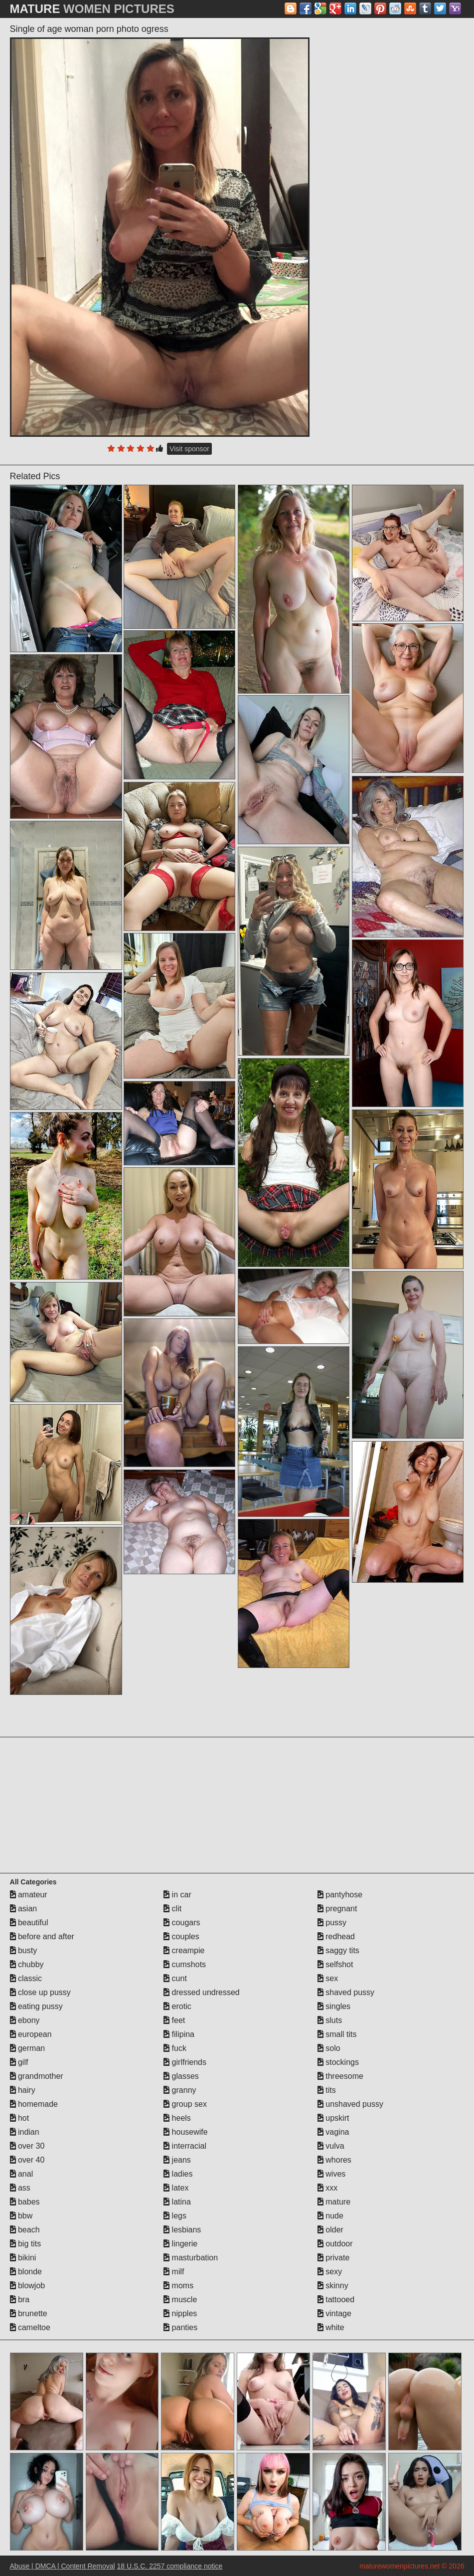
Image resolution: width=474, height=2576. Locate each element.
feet (174, 2020)
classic (26, 1978)
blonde (26, 2271)
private (333, 2257)
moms (178, 2285)
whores (334, 2160)
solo (328, 2048)
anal (21, 2174)
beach (25, 2229)
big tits (25, 2243)
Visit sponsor (189, 449)
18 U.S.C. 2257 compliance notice (170, 2566)
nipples (180, 2313)
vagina (333, 2132)
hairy (22, 2090)
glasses (181, 2076)
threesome (340, 2076)
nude (330, 2215)
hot (19, 2118)
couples (181, 1936)
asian (23, 1908)
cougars (181, 1922)
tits (326, 2090)
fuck (174, 2048)
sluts (329, 2020)
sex (327, 1978)
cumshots (184, 1964)
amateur (28, 1894)
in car (177, 1894)
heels (177, 2118)
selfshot (335, 1964)
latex (175, 2188)
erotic (177, 2006)
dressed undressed (201, 1992)
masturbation (190, 2257)
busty (23, 1950)
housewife (185, 2132)
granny (179, 2090)
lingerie (180, 2243)
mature (333, 2202)
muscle (180, 2299)
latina (177, 2202)
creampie (183, 1950)
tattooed (335, 2299)
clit (172, 1908)
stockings (338, 2062)
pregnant (337, 1908)
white (330, 2327)
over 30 (27, 2146)
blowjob (27, 2285)
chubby (27, 1964)
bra (20, 2299)
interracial (184, 2146)
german (27, 2048)
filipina (178, 2034)
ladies (177, 2174)
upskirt (333, 2118)
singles (333, 2006)
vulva (330, 2146)
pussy (331, 1922)
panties (180, 2327)
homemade (34, 2104)
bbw (21, 2215)
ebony (25, 2020)
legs (174, 2215)
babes (25, 2202)
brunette (28, 2313)
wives (331, 2174)
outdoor (335, 2243)
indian (24, 2132)
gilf (19, 2062)
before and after (42, 1936)
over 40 (27, 2160)
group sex (185, 2104)
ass (20, 2188)
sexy (329, 2271)
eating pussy (36, 2006)
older (330, 2229)
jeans (177, 2160)
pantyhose (339, 1894)
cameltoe (30, 2327)
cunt (175, 1978)
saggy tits (338, 1950)
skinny (332, 2285)
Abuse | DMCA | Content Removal (62, 2566)
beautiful (29, 1922)
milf (173, 2271)
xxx (327, 2188)
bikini (23, 2257)
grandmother (36, 2076)
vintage (334, 2313)
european (31, 2034)
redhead (336, 1936)
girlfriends (184, 2062)
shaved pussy (345, 1992)
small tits (337, 2034)
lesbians (182, 2229)
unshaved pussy (350, 2104)
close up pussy (40, 1992)
